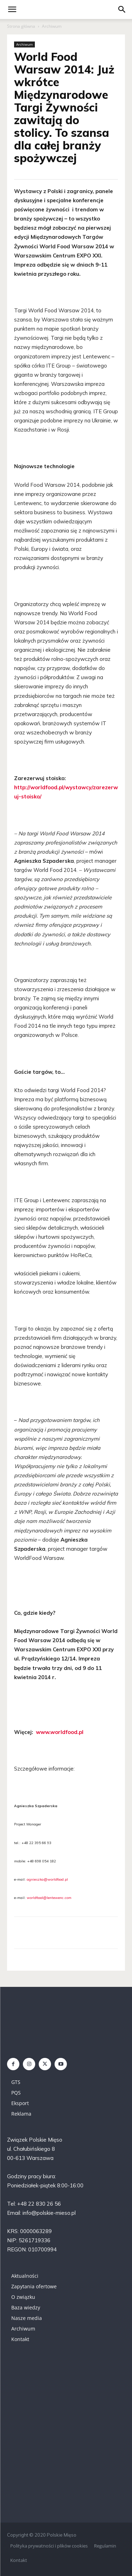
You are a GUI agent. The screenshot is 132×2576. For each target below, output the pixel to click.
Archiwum (52, 26)
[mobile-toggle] (12, 9)
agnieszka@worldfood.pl (47, 1879)
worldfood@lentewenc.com (49, 1897)
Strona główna (21, 26)
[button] (122, 9)
